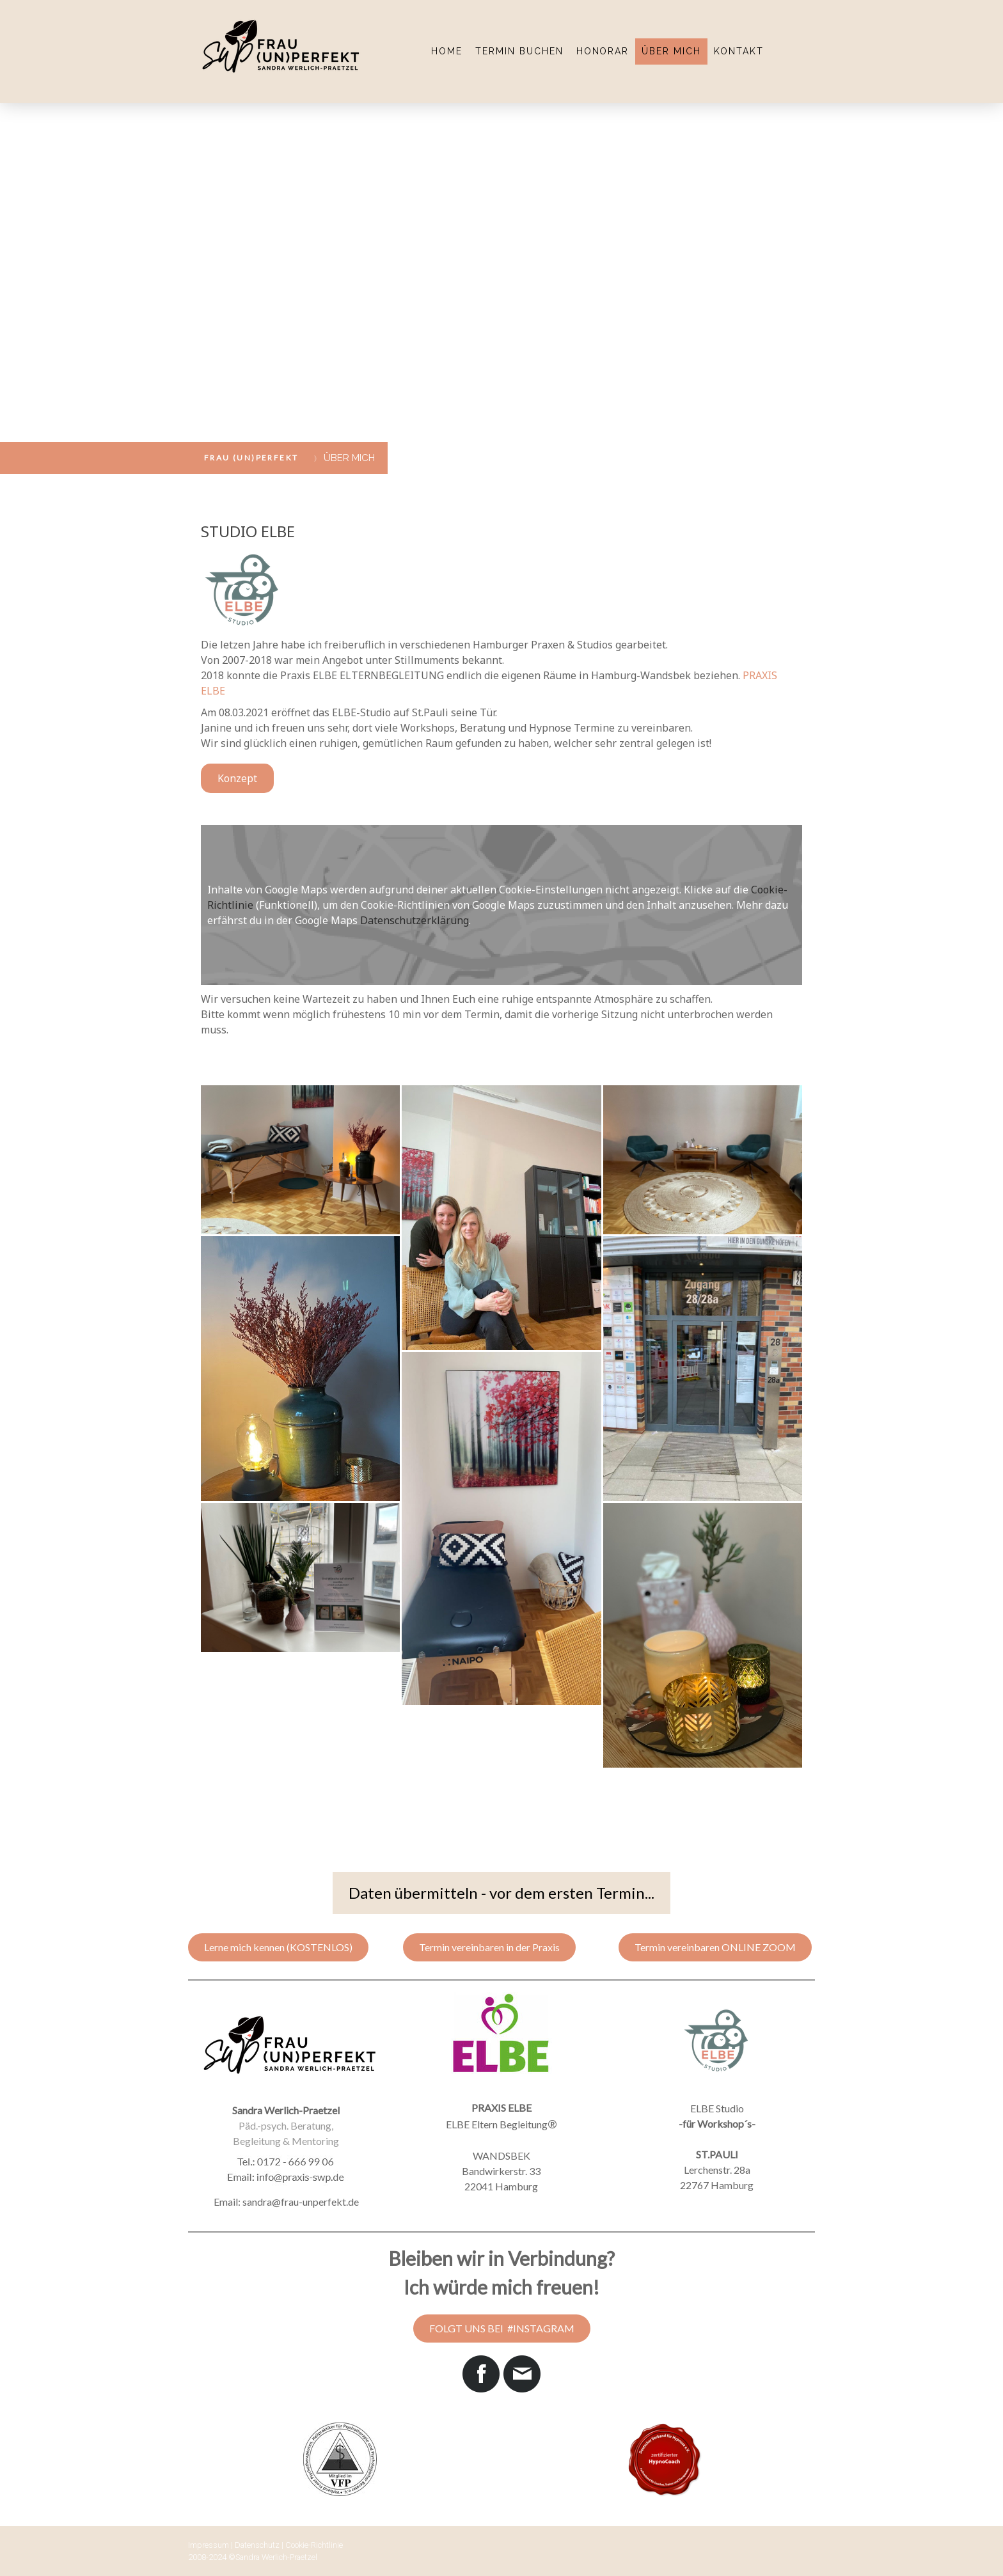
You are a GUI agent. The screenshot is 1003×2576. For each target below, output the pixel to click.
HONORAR (602, 51)
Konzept (237, 778)
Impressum (208, 2545)
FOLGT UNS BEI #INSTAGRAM (501, 2328)
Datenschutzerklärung (414, 920)
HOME (446, 51)
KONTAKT (739, 51)
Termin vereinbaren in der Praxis (489, 1947)
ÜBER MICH (671, 51)
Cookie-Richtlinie (314, 2545)
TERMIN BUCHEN (519, 51)
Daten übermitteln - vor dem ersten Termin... (501, 1892)
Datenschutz (257, 2545)
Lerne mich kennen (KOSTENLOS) (278, 1947)
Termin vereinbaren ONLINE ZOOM (715, 1947)
